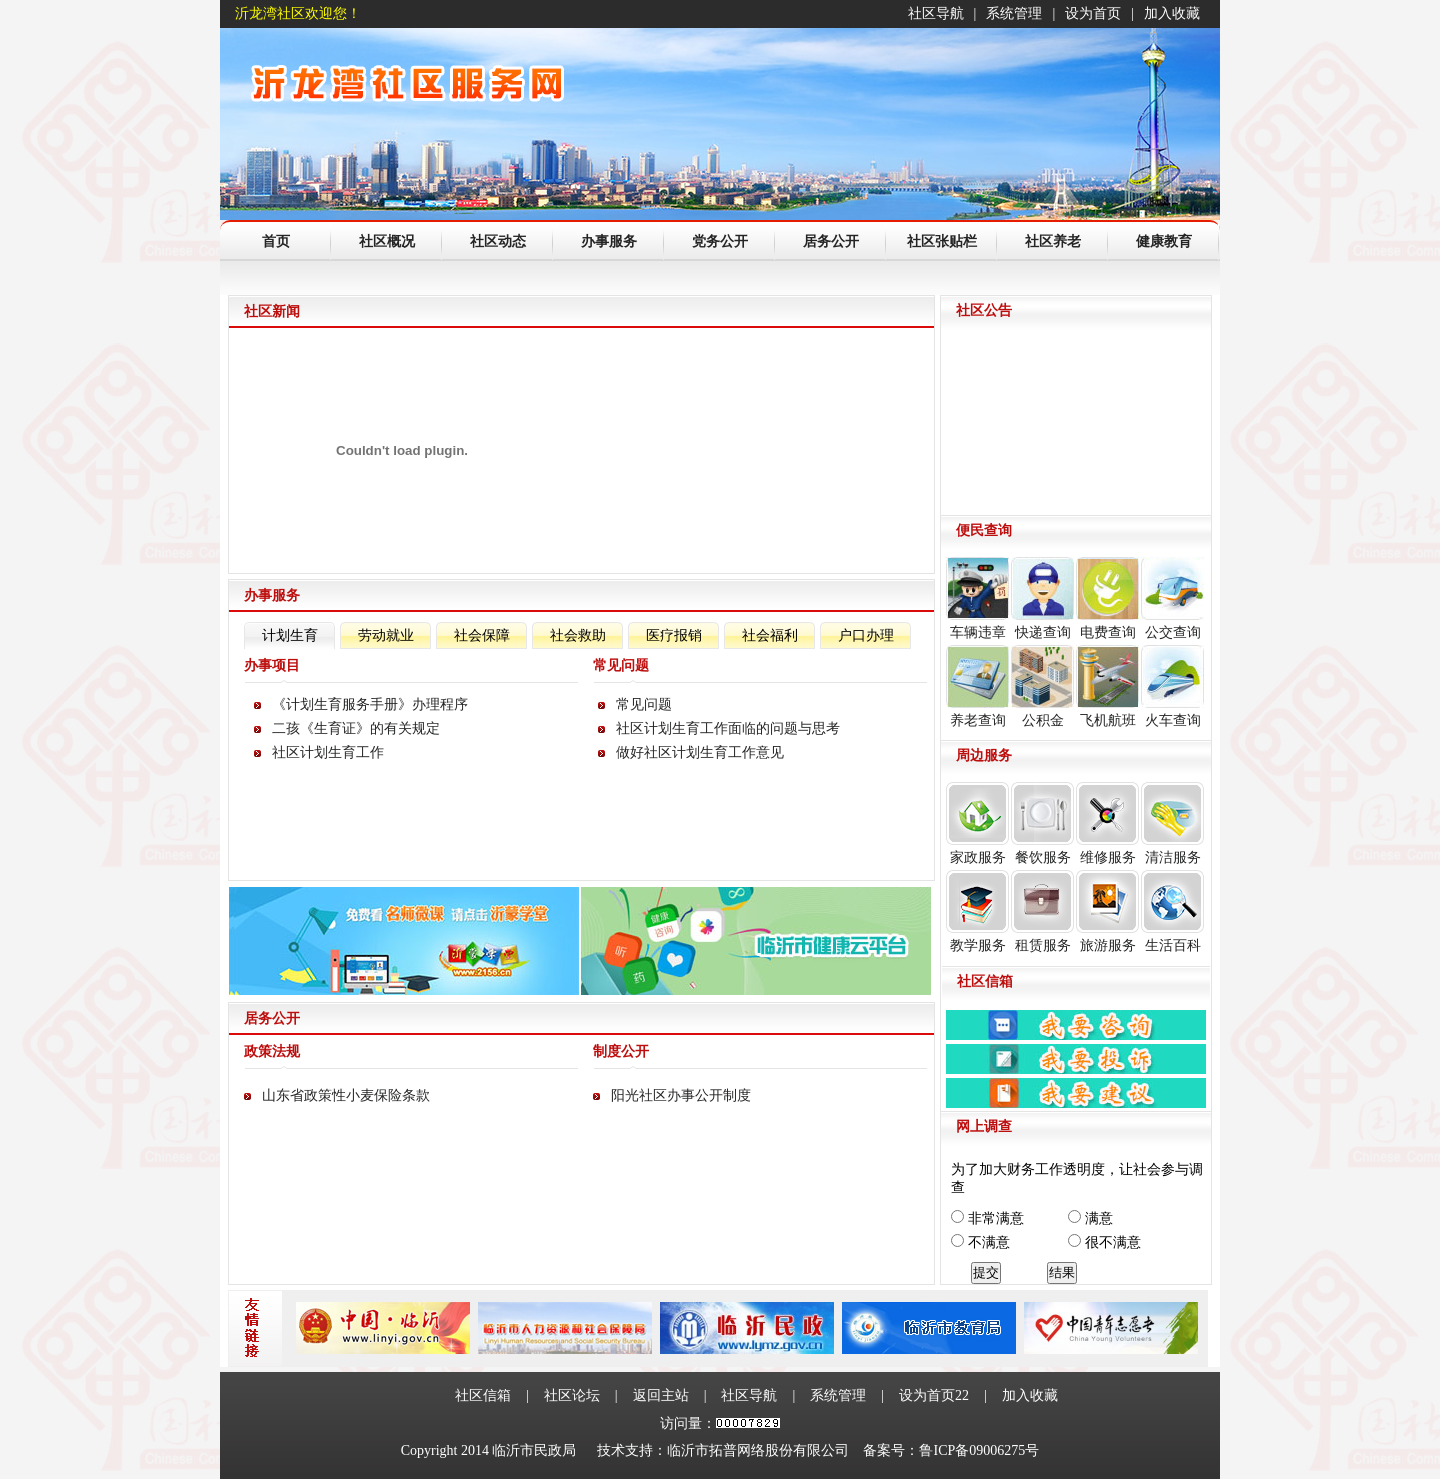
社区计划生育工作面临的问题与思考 (728, 728)
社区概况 (387, 241)
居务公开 (831, 241)
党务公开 (720, 241)
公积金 (1042, 686)
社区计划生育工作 (328, 752)
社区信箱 (483, 1395)
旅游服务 (1107, 911)
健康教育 (1164, 241)
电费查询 (1107, 598)
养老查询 (977, 686)
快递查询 (1042, 598)
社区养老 (1053, 241)
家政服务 (977, 823)
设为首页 (1093, 13)
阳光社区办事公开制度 (681, 1095)
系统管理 (1014, 13)
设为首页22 (934, 1395)
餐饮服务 (1042, 823)
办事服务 (609, 241)
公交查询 (1172, 598)
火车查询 (1172, 686)
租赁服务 (1042, 911)
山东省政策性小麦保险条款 (346, 1095)
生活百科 (1172, 911)
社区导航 (936, 13)
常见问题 (644, 704)
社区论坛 (572, 1395)
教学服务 (977, 911)
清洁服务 (1172, 823)
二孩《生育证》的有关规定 (356, 728)
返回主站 (661, 1395)
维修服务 (1107, 823)
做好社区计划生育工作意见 (700, 752)
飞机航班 (1107, 686)
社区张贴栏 (942, 241)
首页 (276, 241)
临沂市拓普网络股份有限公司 (758, 1450)
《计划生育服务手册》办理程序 (370, 704)
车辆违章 (977, 598)
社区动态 (498, 241)
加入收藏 (1172, 13)
